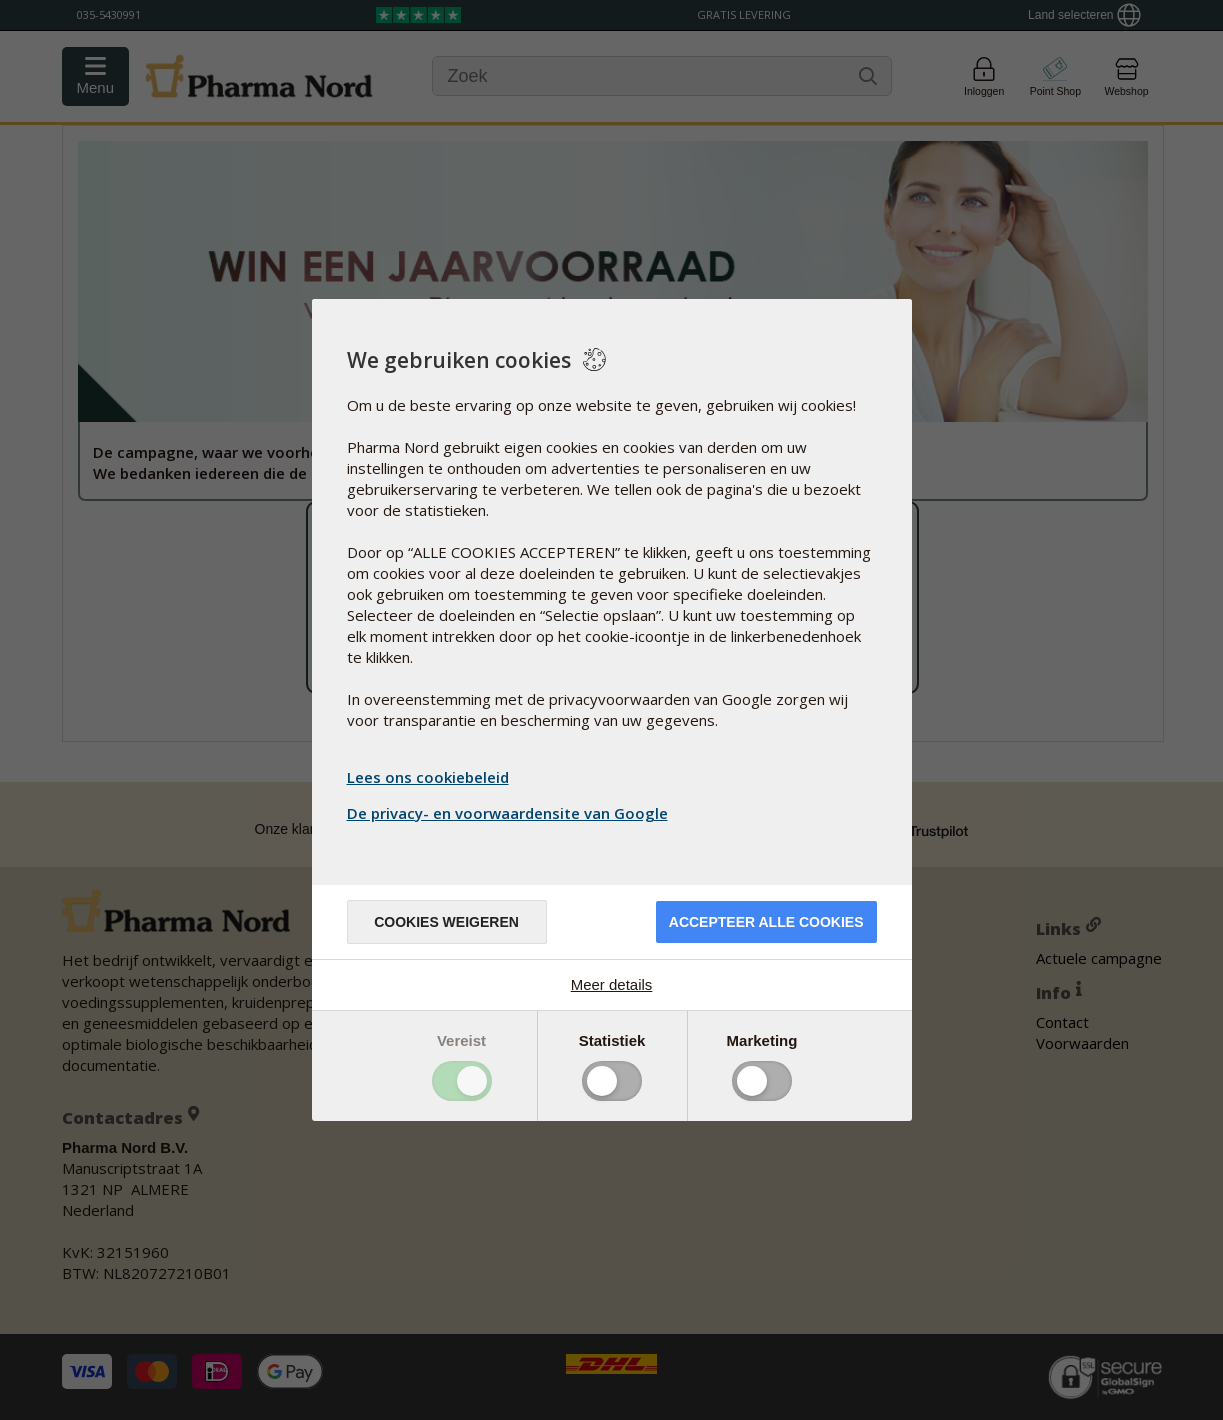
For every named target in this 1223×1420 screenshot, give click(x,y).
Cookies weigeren (446, 922)
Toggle (462, 1081)
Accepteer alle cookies (766, 922)
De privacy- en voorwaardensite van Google (510, 813)
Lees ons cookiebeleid (428, 777)
